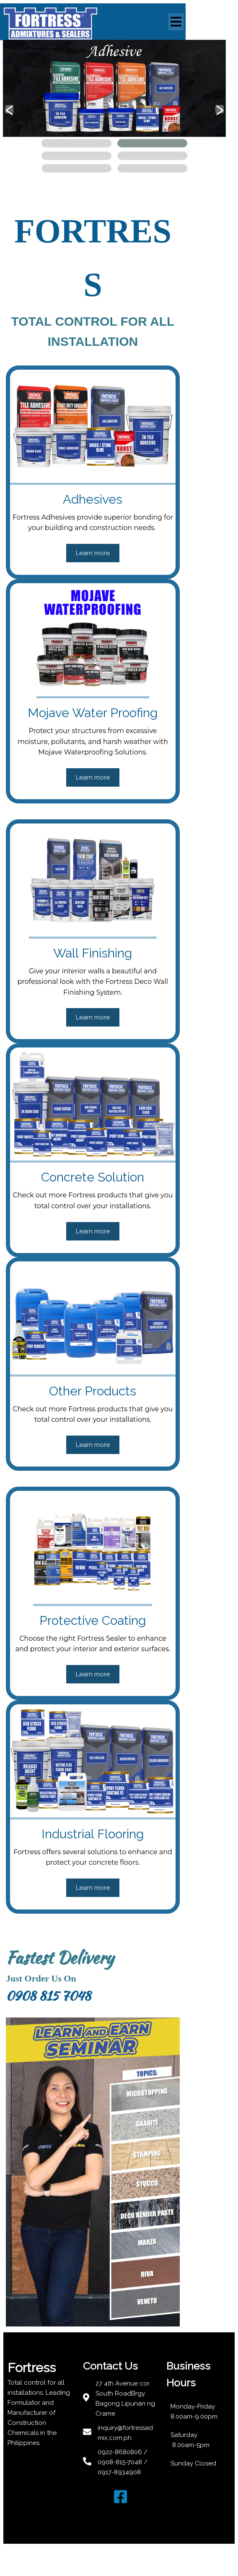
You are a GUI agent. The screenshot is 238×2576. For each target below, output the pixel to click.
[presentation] (9, 115)
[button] (76, 149)
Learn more (119, 508)
